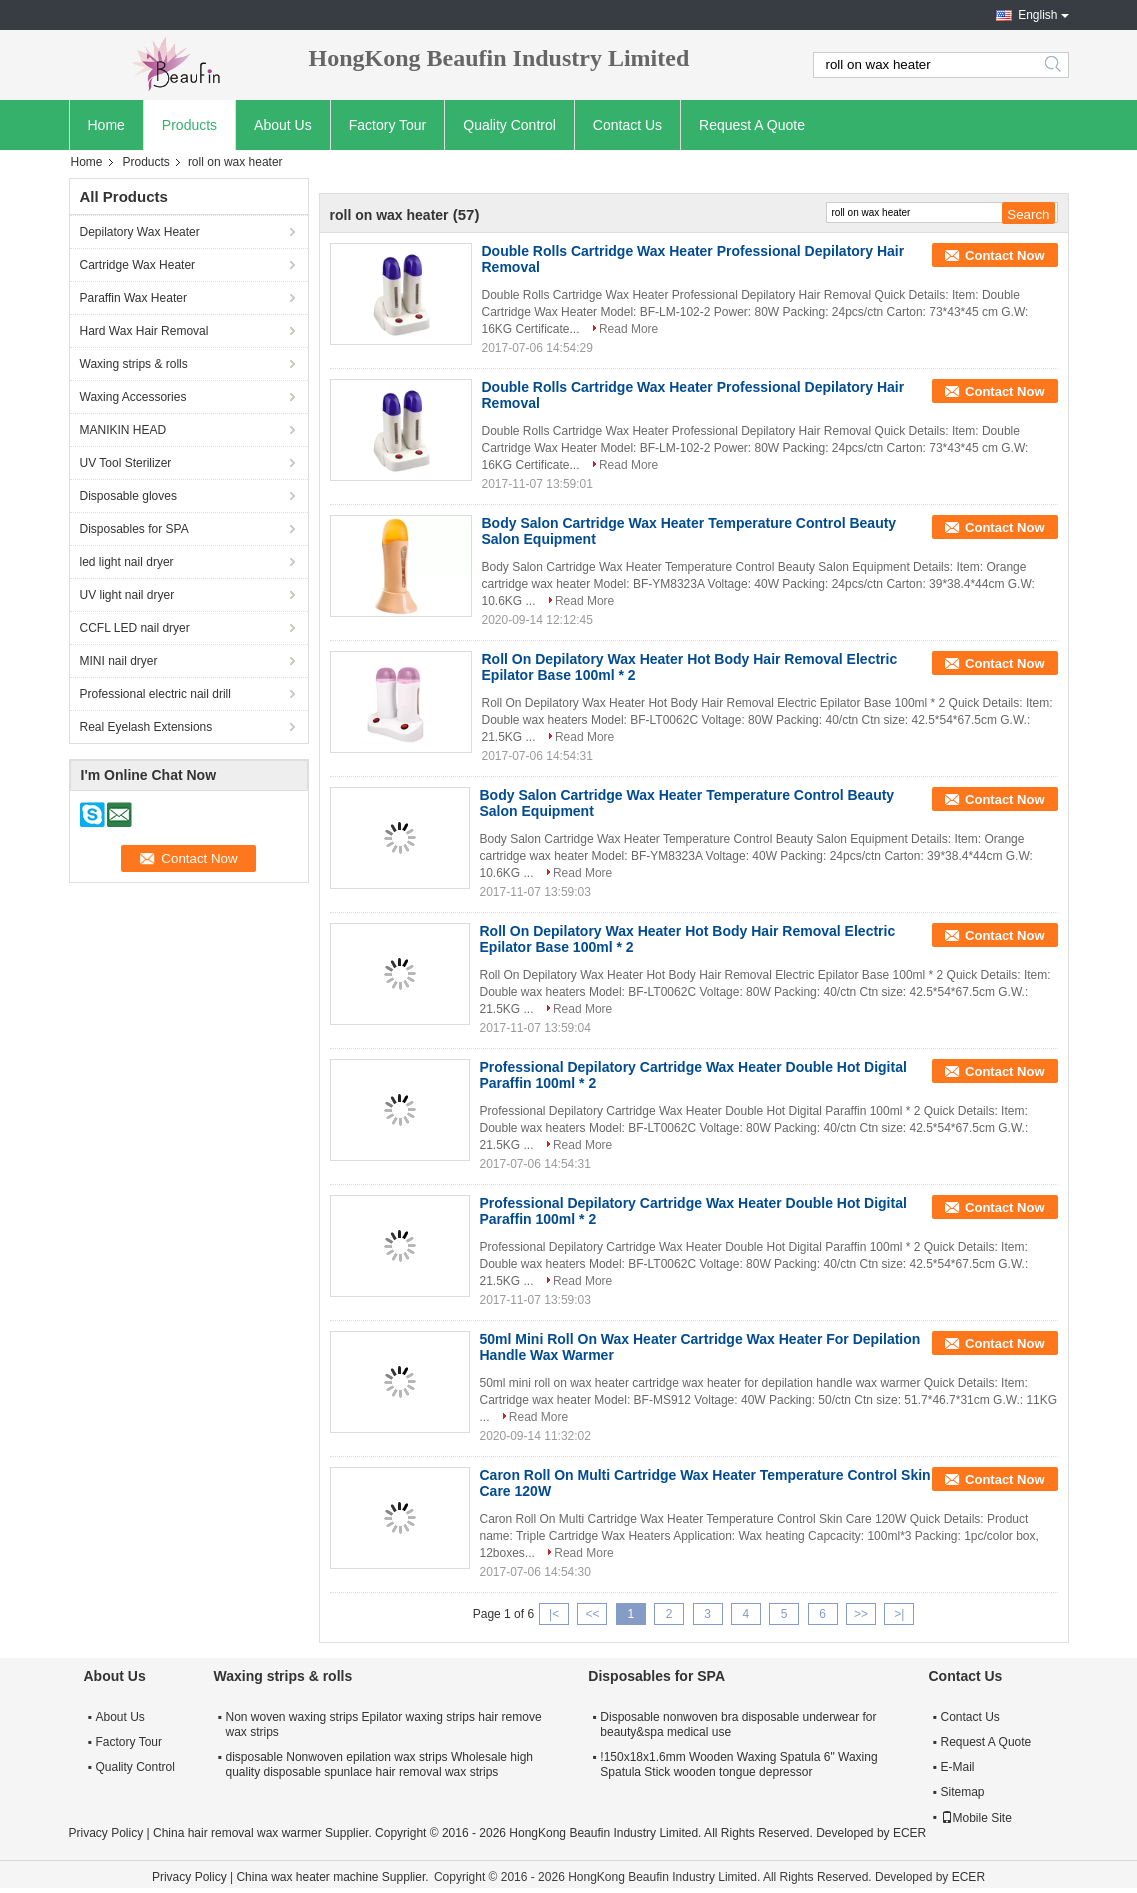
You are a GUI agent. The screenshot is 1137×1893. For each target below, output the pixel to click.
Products (189, 125)
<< (592, 1614)
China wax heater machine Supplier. (333, 1877)
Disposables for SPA (134, 529)
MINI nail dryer (119, 661)
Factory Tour (388, 125)
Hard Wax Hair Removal (144, 331)
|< (554, 1614)
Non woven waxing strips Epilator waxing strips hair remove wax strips (384, 1724)
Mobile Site (976, 1818)
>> (861, 1614)
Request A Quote (752, 125)
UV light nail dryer (127, 595)
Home (106, 125)
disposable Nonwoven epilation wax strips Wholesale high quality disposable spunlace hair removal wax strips (380, 1764)
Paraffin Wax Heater (133, 298)
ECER (909, 1833)
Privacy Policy (106, 1833)
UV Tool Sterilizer (126, 463)
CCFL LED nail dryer (135, 628)
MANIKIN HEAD (123, 430)
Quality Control (509, 125)
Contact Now (1004, 255)
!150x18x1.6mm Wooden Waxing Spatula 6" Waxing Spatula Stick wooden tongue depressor (738, 1764)
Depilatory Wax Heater (140, 232)
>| (899, 1614)
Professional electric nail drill (155, 694)
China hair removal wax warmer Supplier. (264, 1833)
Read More (628, 329)
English (1037, 15)
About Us (283, 125)
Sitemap (963, 1792)
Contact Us (627, 125)
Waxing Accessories (133, 397)
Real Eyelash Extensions (146, 727)
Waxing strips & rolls (134, 364)
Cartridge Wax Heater (138, 265)
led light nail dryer (127, 562)
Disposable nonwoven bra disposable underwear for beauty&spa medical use (738, 1724)
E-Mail (958, 1767)
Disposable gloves (128, 496)
